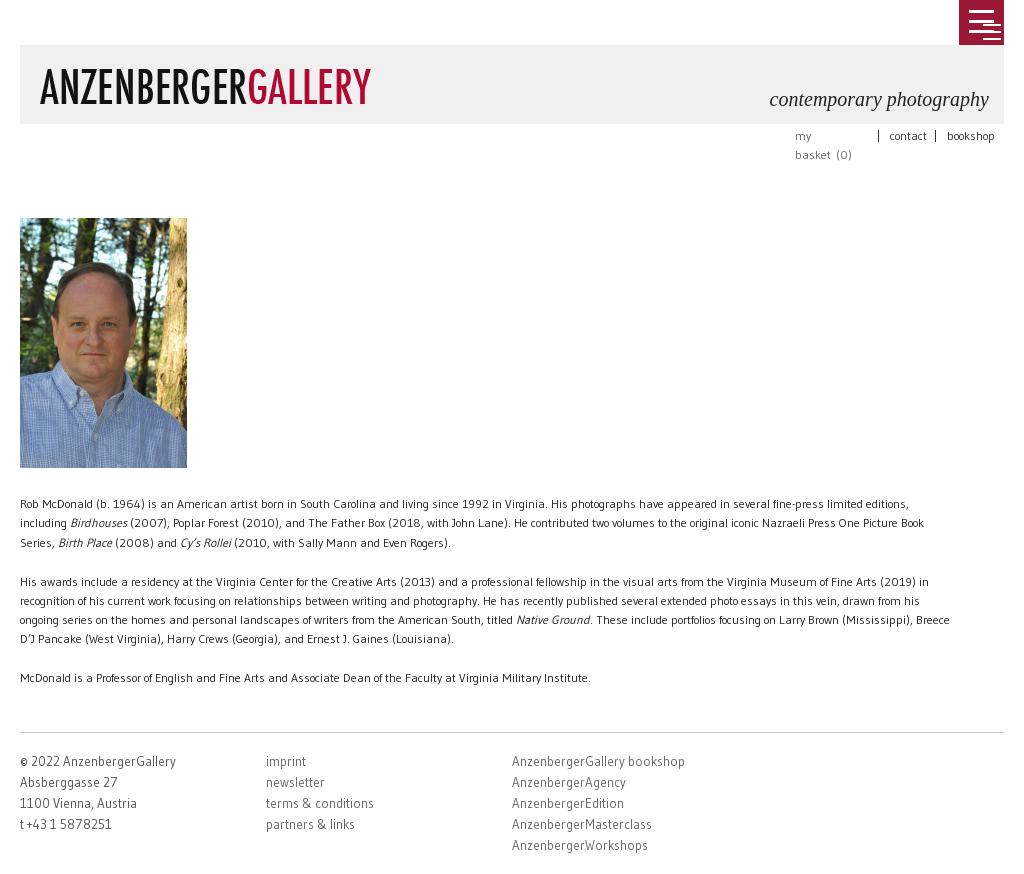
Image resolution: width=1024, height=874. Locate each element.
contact (908, 135)
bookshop (971, 135)
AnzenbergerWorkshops (580, 845)
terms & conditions (320, 803)
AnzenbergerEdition (568, 803)
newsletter (295, 782)
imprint (286, 761)
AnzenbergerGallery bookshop (598, 761)
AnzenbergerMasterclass (582, 824)
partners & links (310, 824)
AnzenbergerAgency (569, 782)
